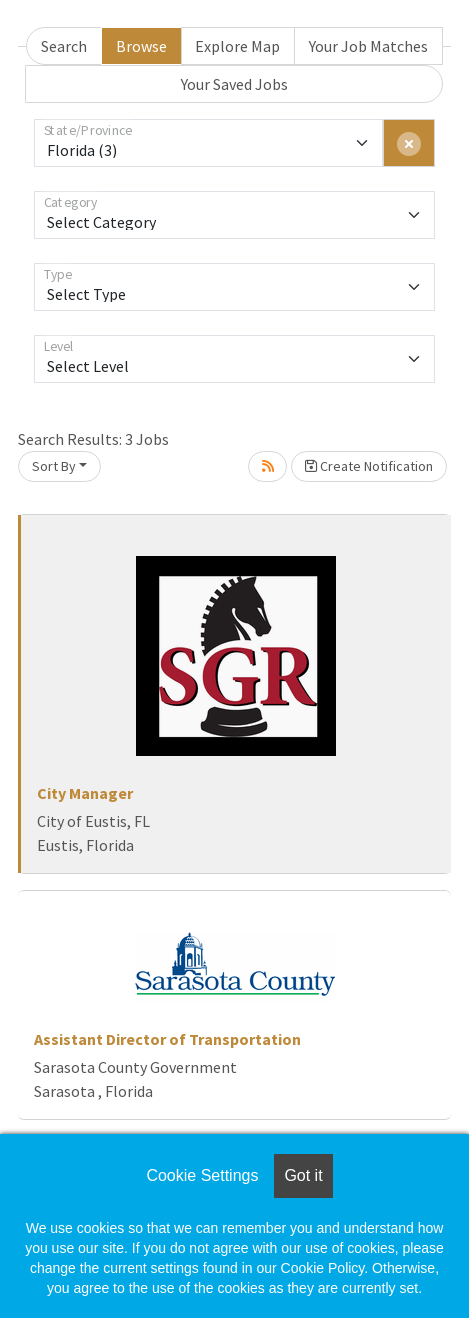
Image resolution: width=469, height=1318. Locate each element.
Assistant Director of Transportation (167, 1039)
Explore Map (237, 46)
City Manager (85, 793)
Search (64, 46)
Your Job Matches (368, 46)
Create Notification (369, 466)
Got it (303, 1175)
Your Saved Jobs (234, 84)
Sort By (54, 466)
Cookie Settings (202, 1175)
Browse (141, 46)
